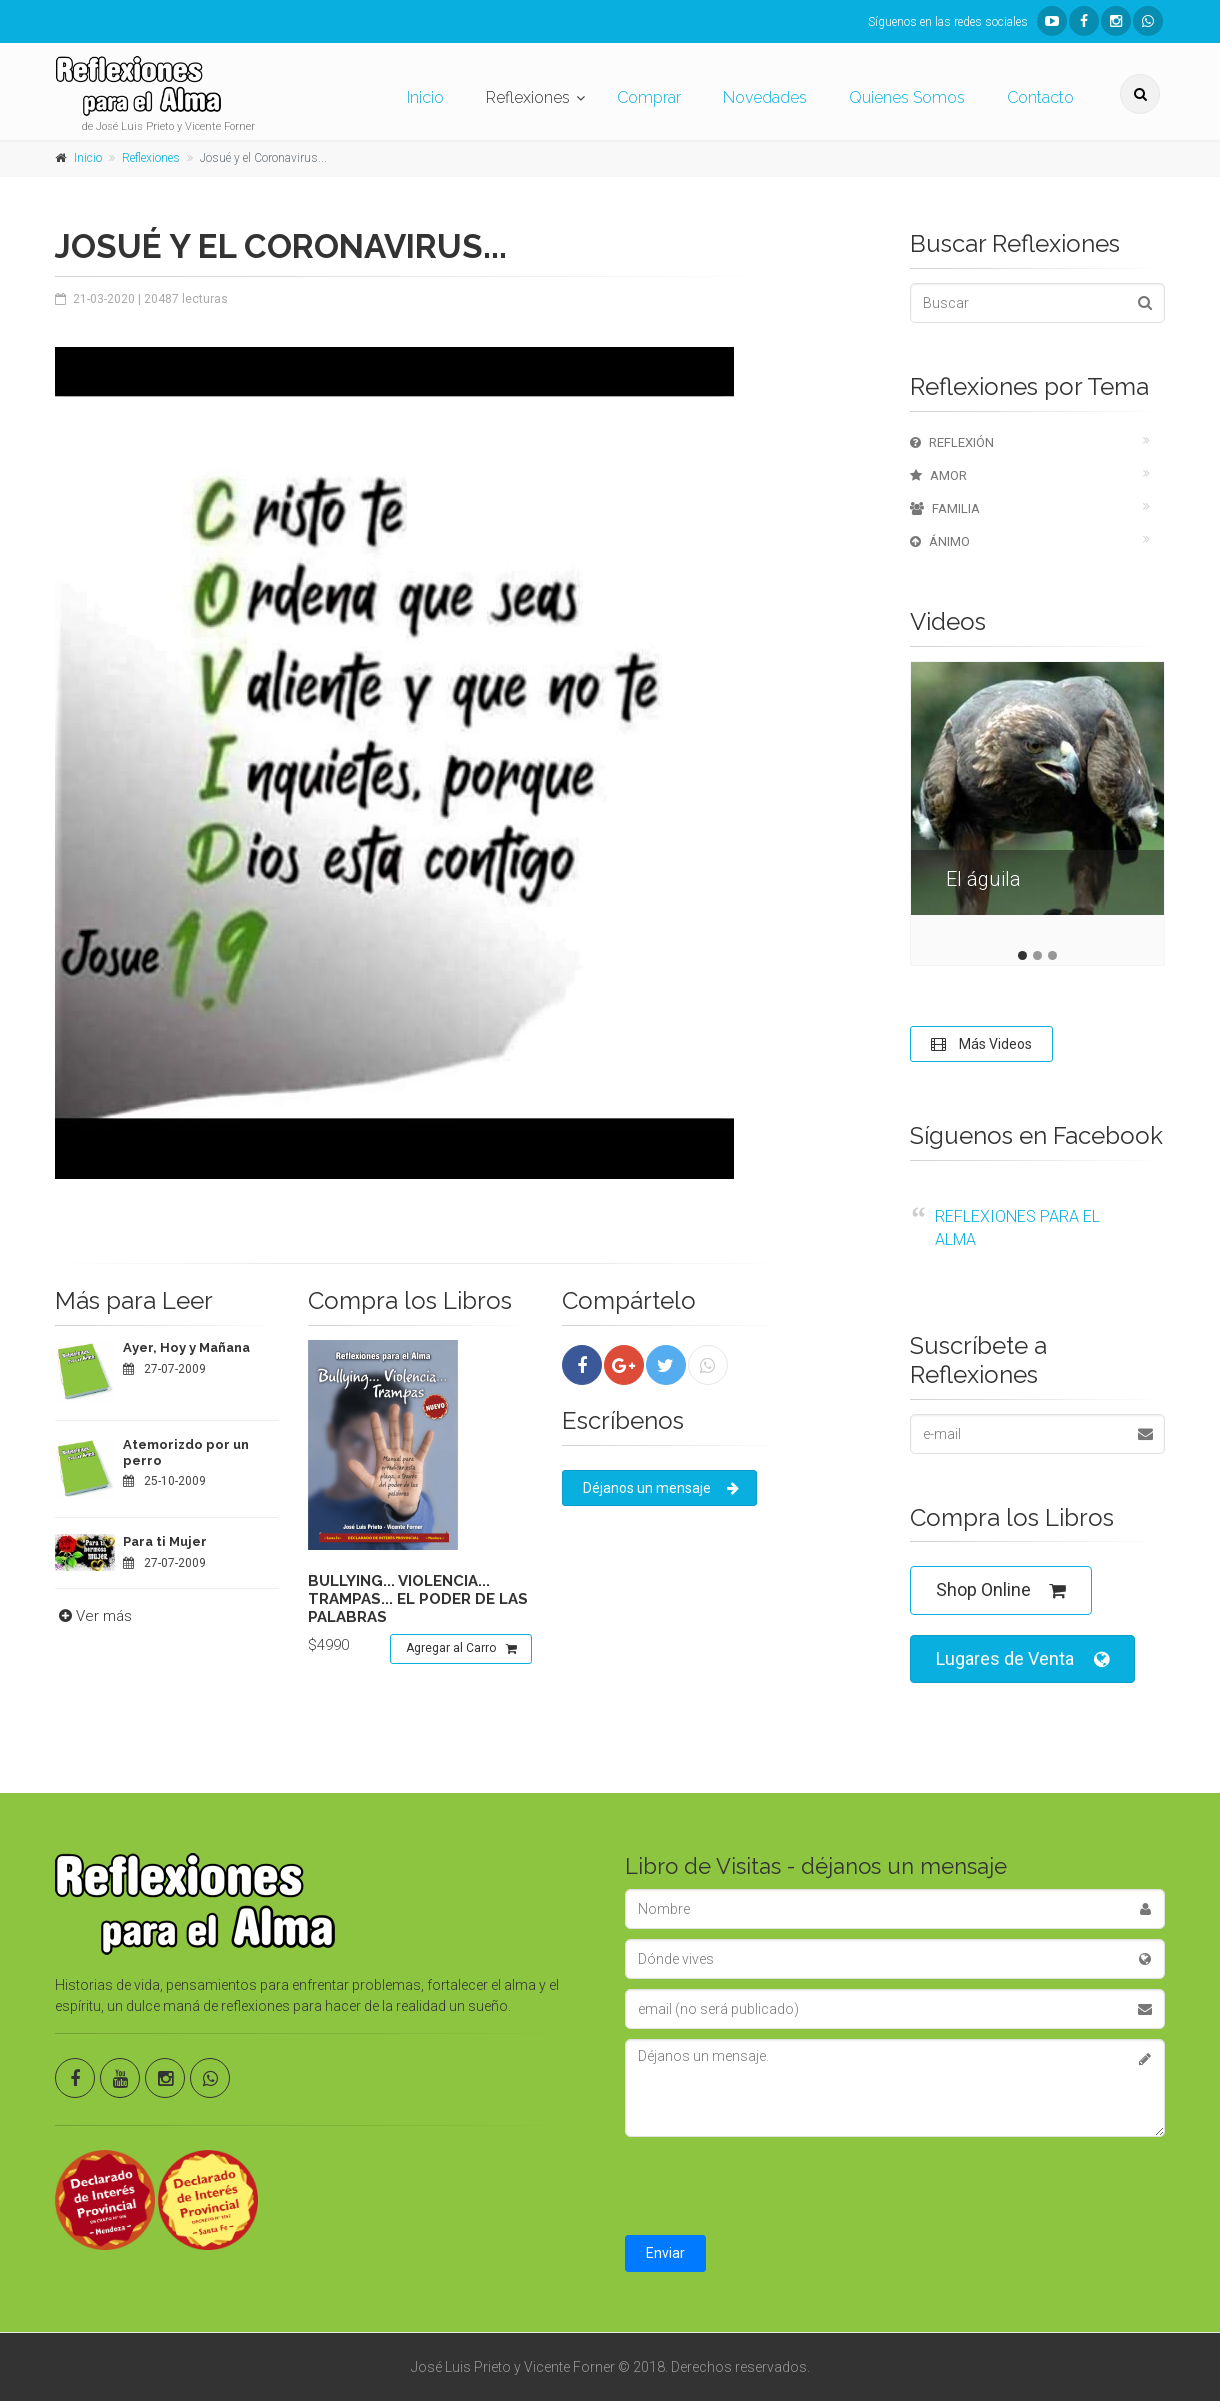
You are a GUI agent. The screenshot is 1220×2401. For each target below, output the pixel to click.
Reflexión (952, 442)
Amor (938, 475)
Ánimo (940, 541)
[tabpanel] (1037, 803)
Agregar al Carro (461, 1649)
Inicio (425, 97)
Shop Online (1001, 1590)
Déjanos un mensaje (661, 1488)
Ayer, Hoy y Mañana (186, 1347)
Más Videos (981, 1044)
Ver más (93, 1616)
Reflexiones (528, 97)
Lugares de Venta (1022, 1659)
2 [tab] (1037, 955)
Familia (945, 508)
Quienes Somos (907, 97)
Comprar (649, 97)
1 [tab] (1022, 955)
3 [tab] (1052, 955)
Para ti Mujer (165, 1541)
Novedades (765, 97)
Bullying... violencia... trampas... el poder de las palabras (418, 1599)
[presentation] (777, 2186)
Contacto (1040, 97)
